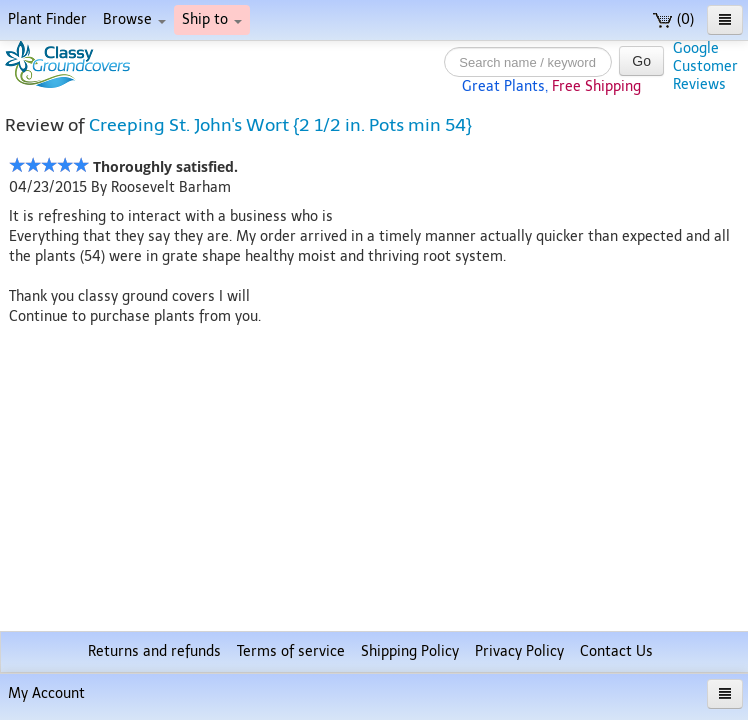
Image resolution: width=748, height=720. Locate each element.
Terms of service (291, 651)
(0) (673, 19)
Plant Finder (47, 19)
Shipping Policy (410, 651)
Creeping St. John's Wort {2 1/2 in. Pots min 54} (280, 125)
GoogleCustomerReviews (705, 66)
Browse (134, 19)
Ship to (212, 19)
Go (641, 61)
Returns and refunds (154, 651)
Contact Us (616, 651)
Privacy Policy (519, 651)
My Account (46, 693)
